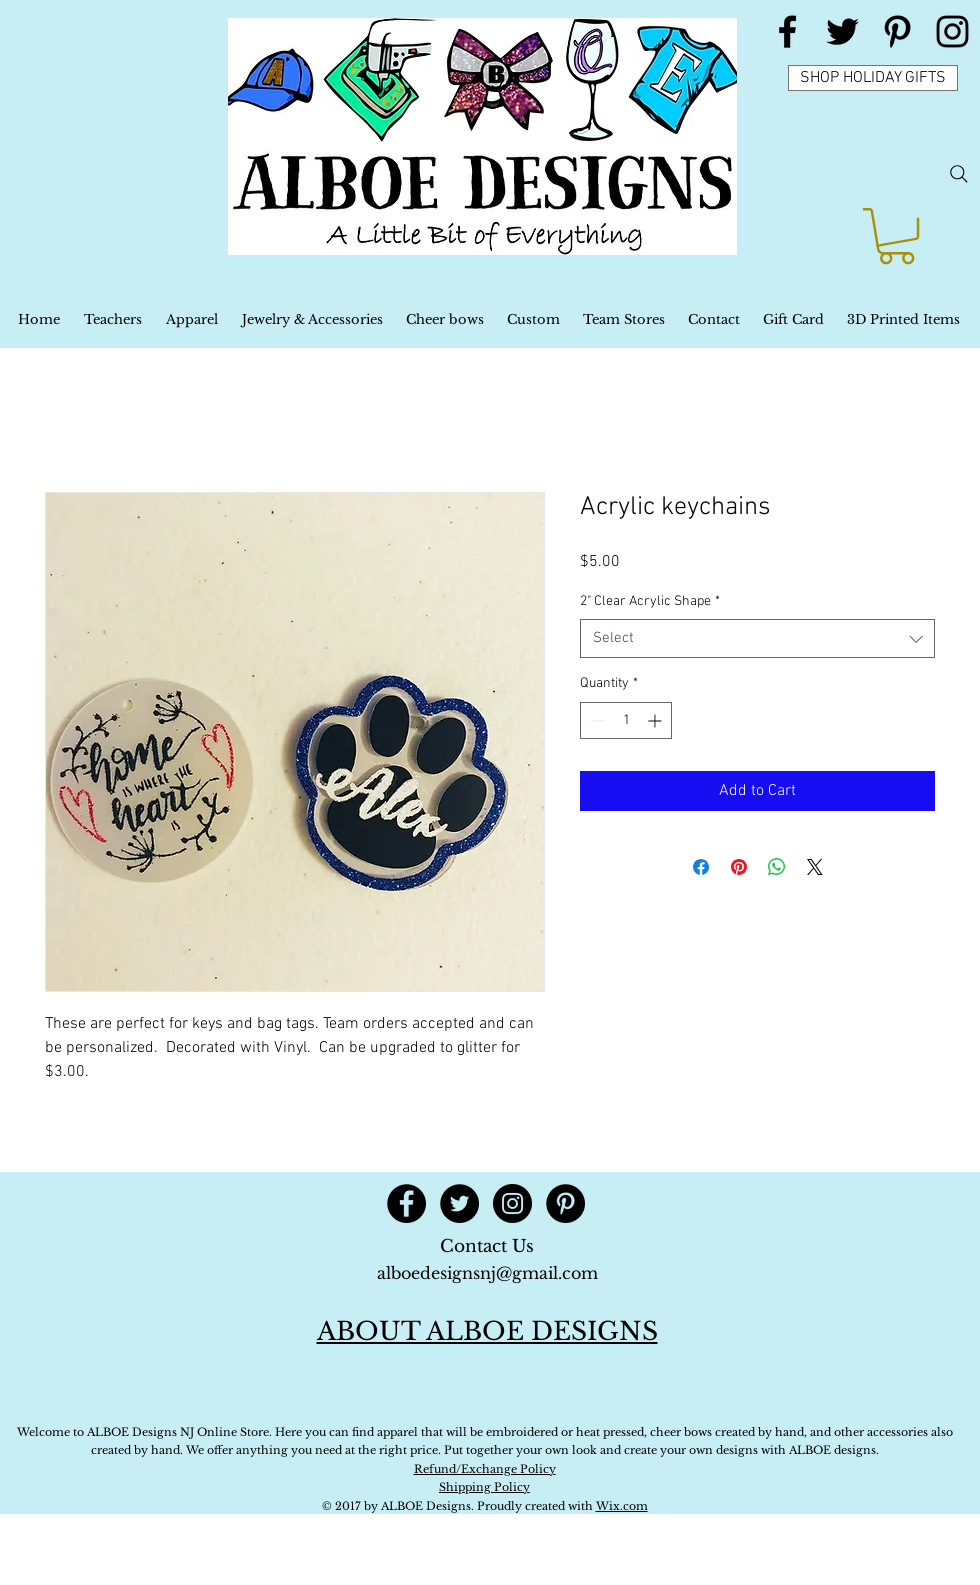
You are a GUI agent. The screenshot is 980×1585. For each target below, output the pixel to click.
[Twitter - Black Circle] (459, 1203)
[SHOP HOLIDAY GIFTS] (873, 78)
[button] (896, 236)
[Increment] (656, 720)
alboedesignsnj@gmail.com (487, 1273)
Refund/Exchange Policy (485, 1469)
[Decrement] (595, 720)
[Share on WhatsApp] (777, 867)
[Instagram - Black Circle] (512, 1203)
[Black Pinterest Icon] (897, 31)
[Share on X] (815, 867)
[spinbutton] (626, 720)
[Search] (959, 174)
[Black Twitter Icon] (842, 31)
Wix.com (622, 1506)
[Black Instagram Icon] (952, 31)
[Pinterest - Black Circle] (565, 1203)
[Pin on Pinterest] (739, 867)
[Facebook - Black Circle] (406, 1203)
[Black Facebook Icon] (787, 31)
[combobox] (757, 638)
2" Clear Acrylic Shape (650, 601)
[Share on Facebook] (701, 867)
